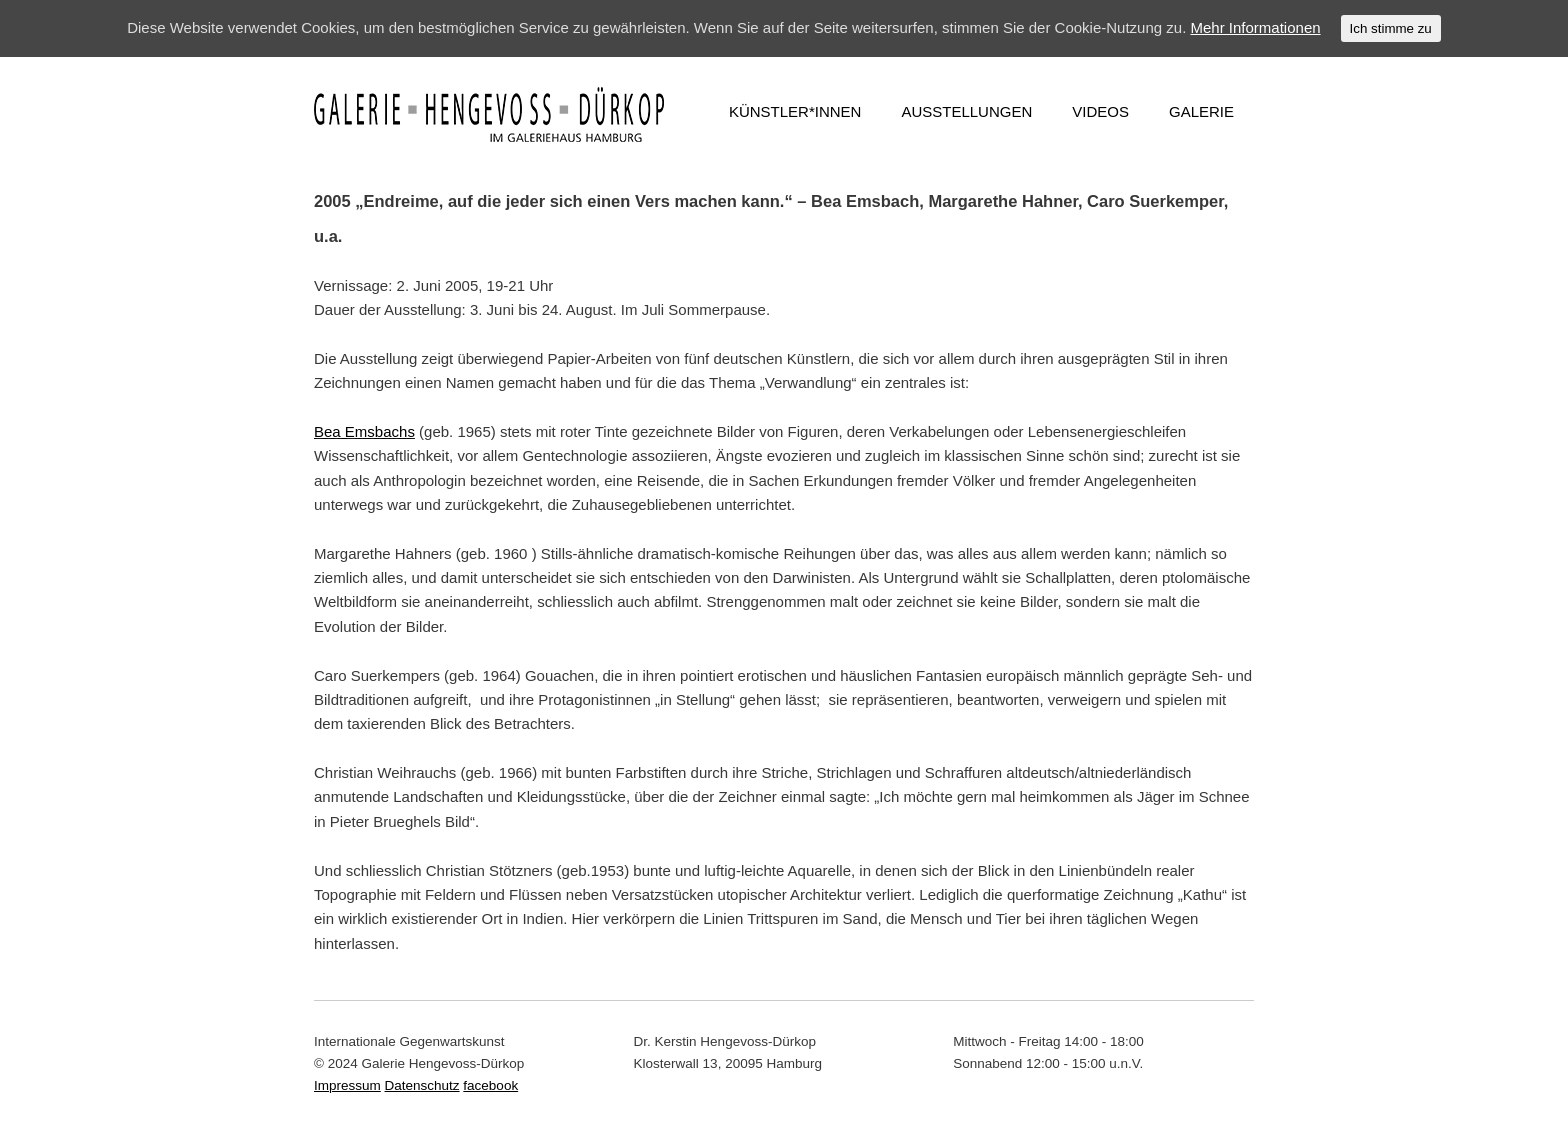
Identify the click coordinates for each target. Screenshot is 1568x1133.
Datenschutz (422, 1085)
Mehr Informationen (1256, 27)
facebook (490, 1085)
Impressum (347, 1085)
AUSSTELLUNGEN (966, 111)
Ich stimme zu (1391, 28)
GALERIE (1201, 111)
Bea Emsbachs (364, 431)
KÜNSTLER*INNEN (795, 111)
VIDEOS (1100, 111)
